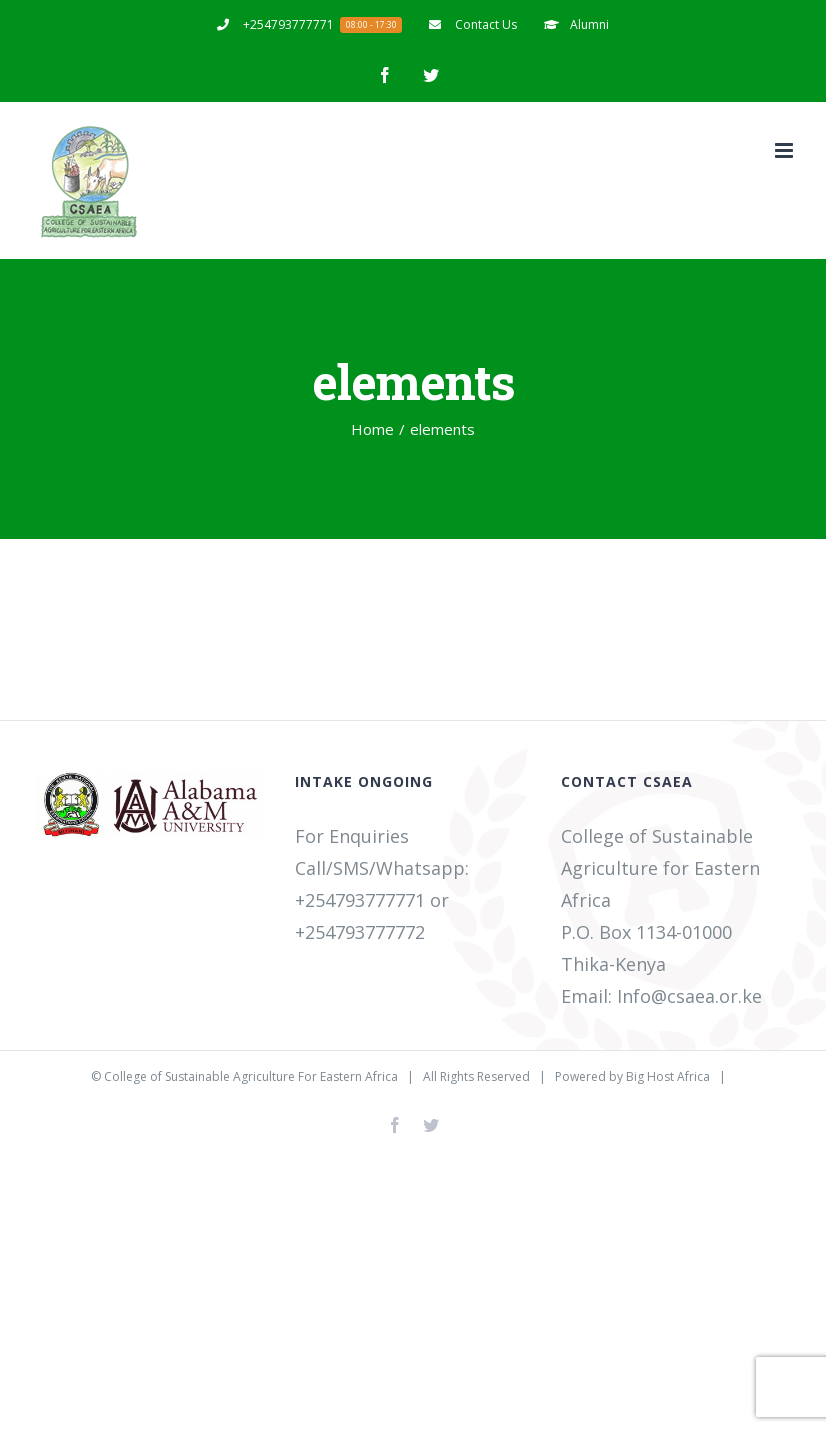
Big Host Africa (668, 1076)
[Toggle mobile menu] (785, 150)
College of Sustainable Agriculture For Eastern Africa (251, 1076)
